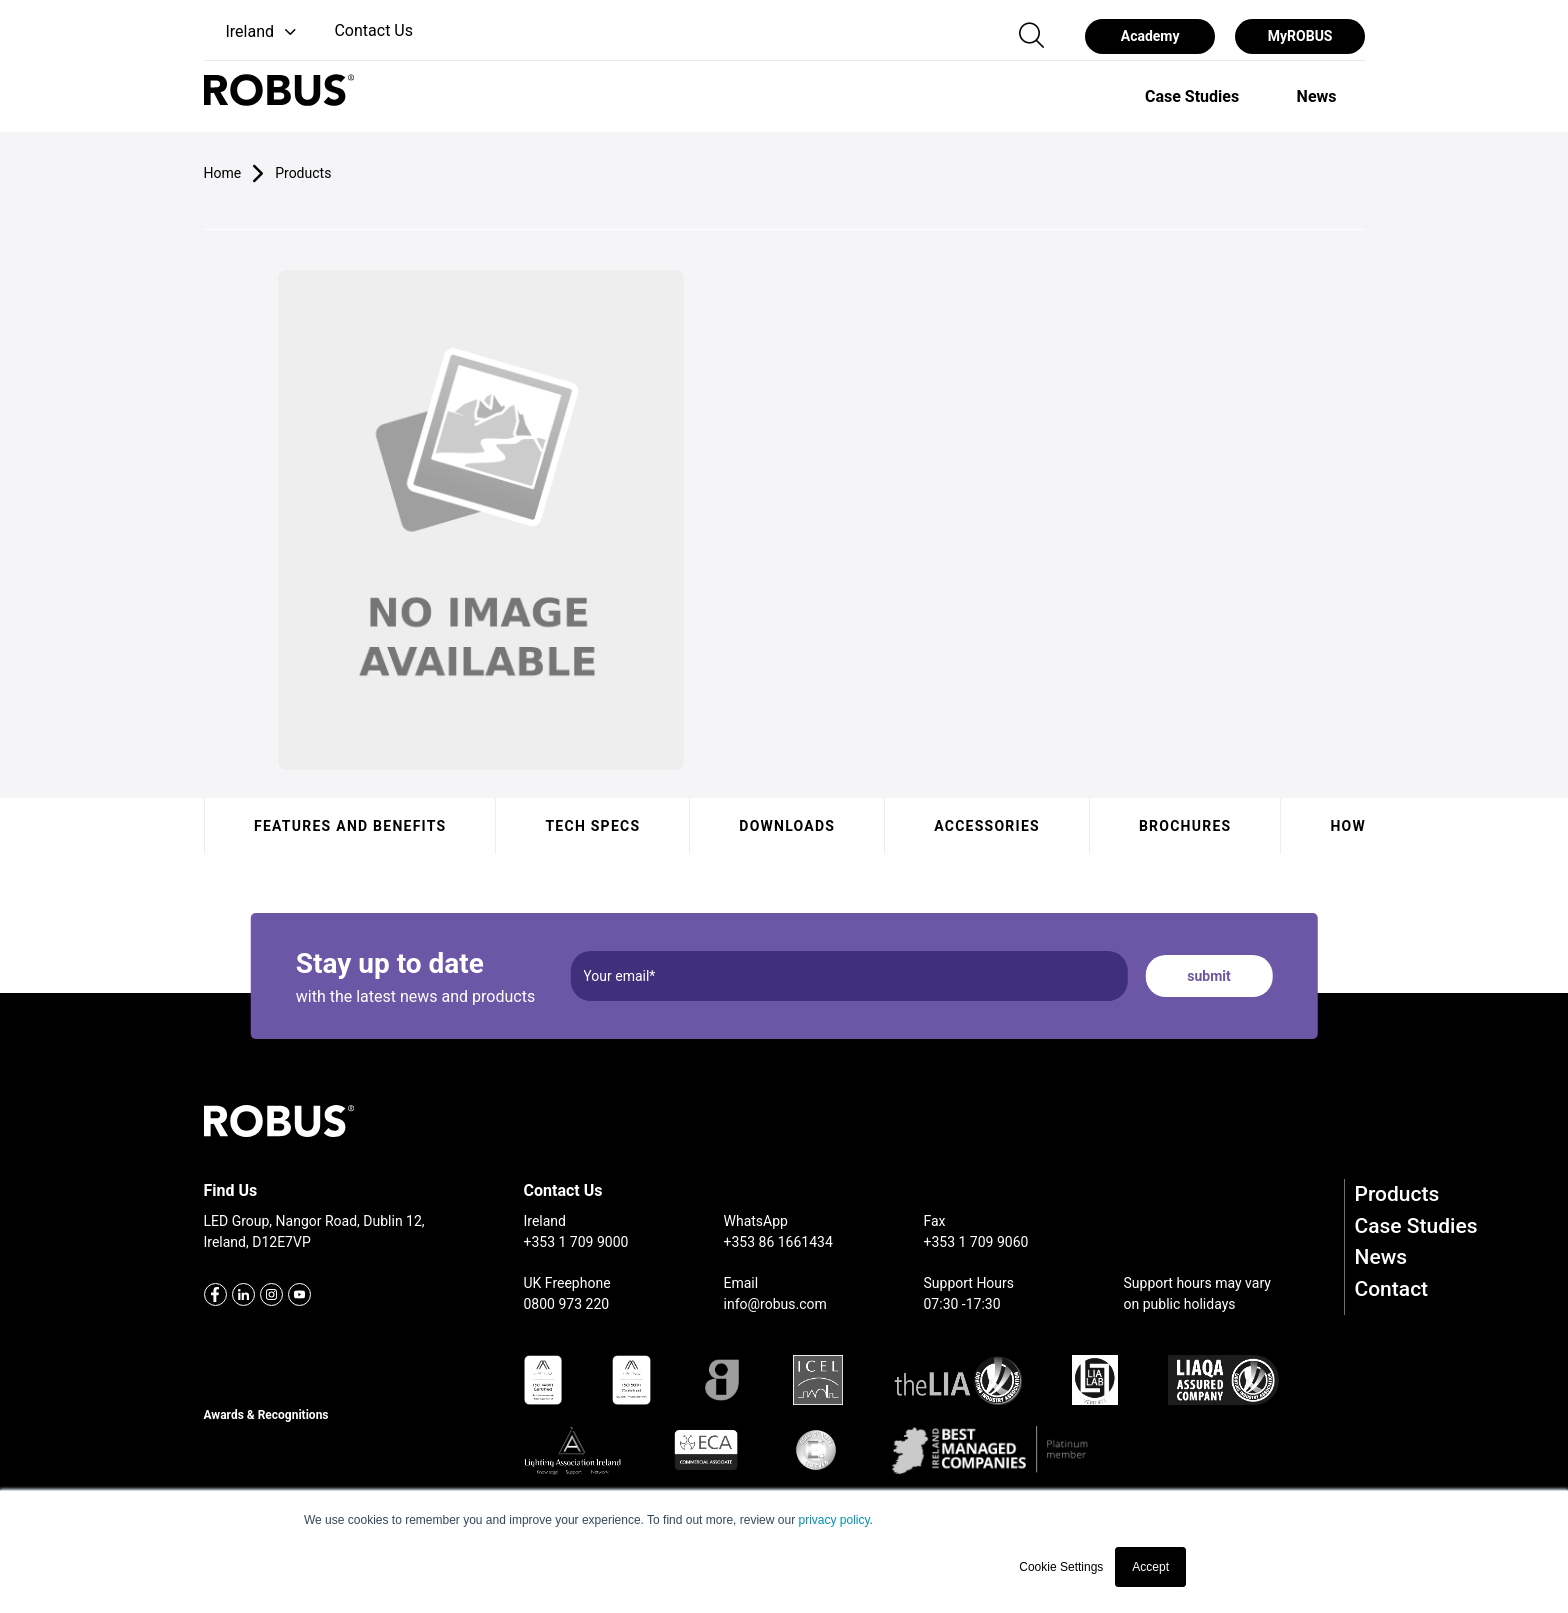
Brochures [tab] (1184, 826)
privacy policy (833, 1520)
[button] (252, 32)
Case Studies (1416, 1226)
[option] (1192, 96)
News (1381, 1257)
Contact (1392, 1289)
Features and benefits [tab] (350, 826)
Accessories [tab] (987, 826)
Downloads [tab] (787, 826)
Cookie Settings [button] (1061, 1567)
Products (1397, 1194)
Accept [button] (1150, 1567)
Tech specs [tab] (592, 826)
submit (1208, 976)
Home (223, 173)
